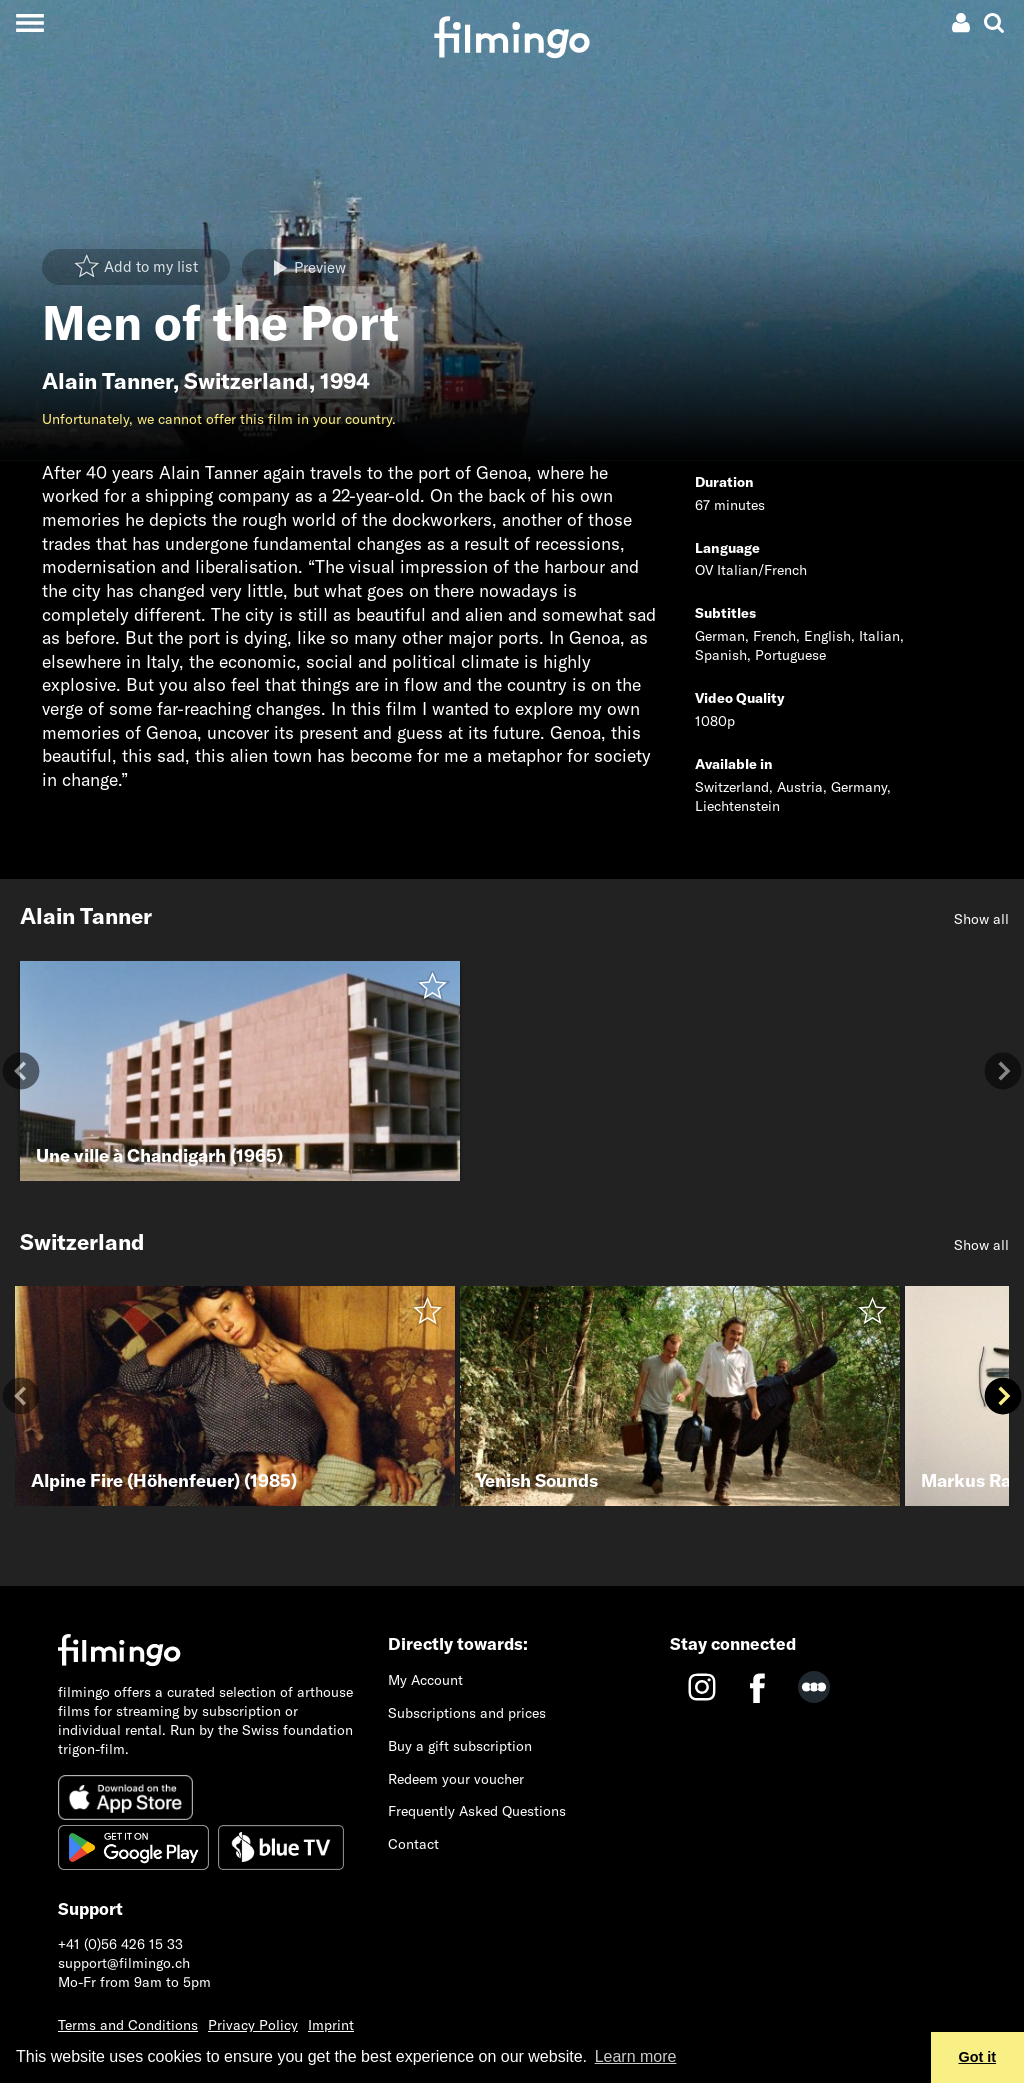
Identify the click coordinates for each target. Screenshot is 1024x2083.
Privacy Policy (253, 2025)
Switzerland (246, 381)
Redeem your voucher (456, 1779)
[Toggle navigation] (29, 22)
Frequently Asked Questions (477, 1811)
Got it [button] (978, 2057)
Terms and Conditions (128, 2025)
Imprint (331, 2025)
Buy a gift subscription (460, 1746)
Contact (413, 1844)
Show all (981, 919)
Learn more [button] (636, 2056)
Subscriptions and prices (467, 1713)
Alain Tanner (107, 381)
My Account (425, 1680)
